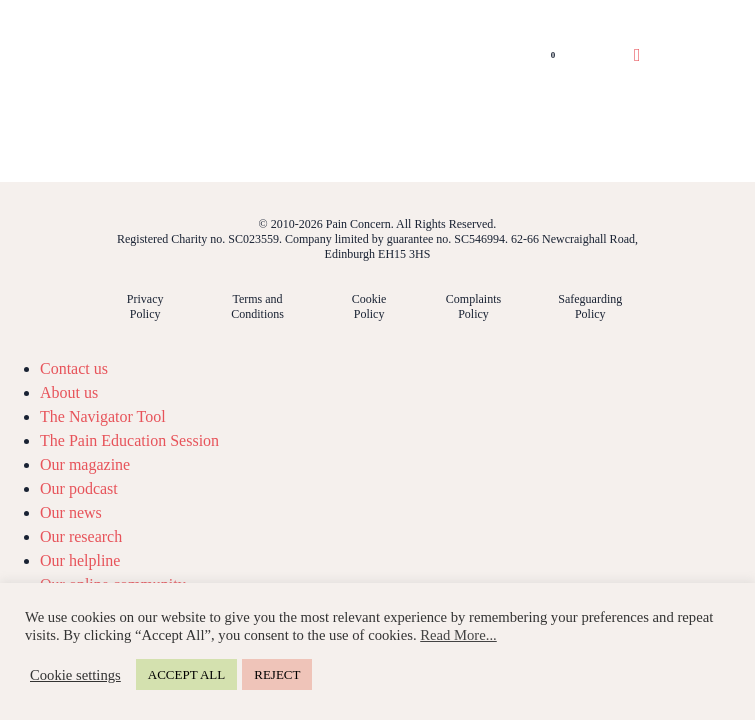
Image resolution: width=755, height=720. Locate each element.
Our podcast (79, 488)
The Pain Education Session (129, 440)
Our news (71, 512)
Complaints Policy (473, 306)
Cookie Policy (369, 306)
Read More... (458, 635)
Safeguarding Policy (590, 306)
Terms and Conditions (257, 306)
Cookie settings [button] (75, 675)
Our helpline (80, 560)
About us (69, 392)
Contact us (74, 368)
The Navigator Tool (103, 416)
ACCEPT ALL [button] (186, 674)
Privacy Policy (145, 306)
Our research (81, 536)
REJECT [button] (277, 674)
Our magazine (85, 464)
